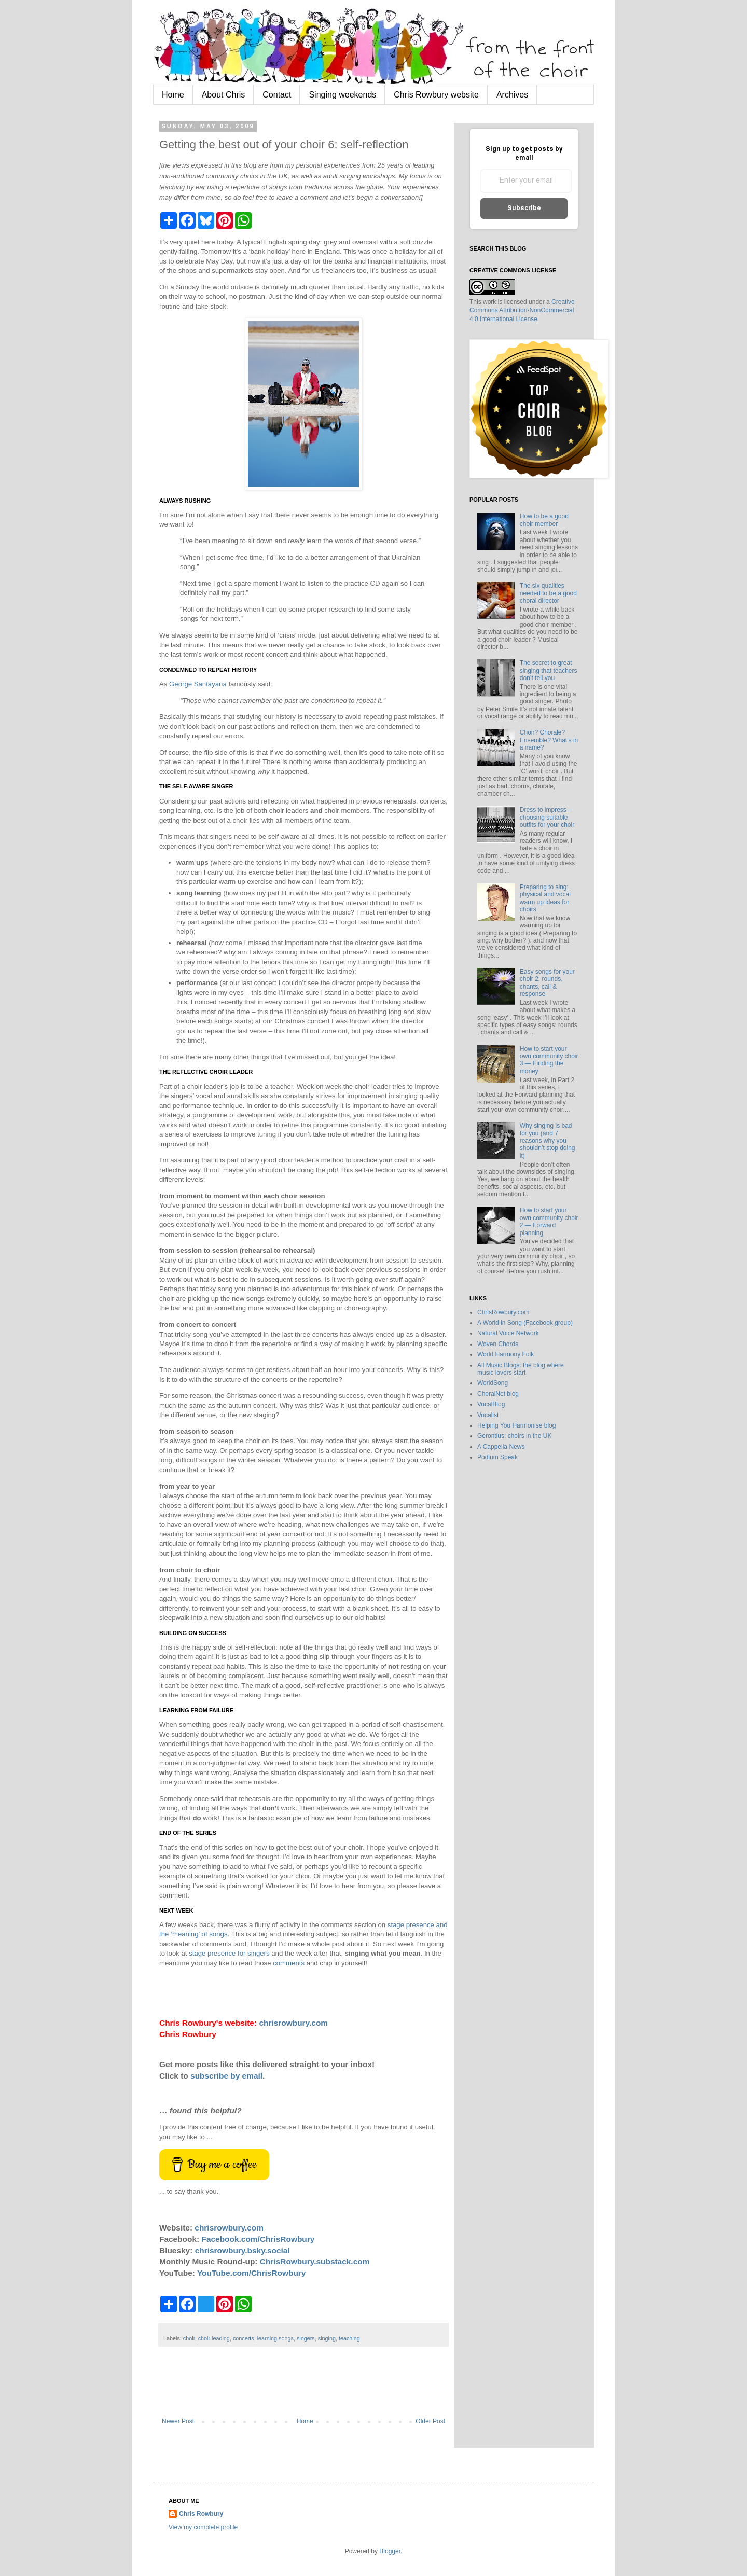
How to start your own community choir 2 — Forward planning (549, 1221)
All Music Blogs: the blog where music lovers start (520, 1369)
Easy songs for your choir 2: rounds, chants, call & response (547, 983)
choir (189, 2338)
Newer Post (178, 2421)
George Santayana (198, 684)
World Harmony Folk (505, 1354)
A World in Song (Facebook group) (525, 1322)
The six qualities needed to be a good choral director (548, 593)
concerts (243, 2338)
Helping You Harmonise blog (516, 1425)
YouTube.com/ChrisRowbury (251, 2272)
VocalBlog (491, 1404)
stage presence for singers (229, 1953)
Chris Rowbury (201, 2513)
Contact (276, 94)
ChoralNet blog (498, 1393)
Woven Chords (497, 1344)
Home (173, 94)
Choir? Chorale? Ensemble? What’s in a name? (549, 740)
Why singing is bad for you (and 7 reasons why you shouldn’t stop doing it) (547, 1140)
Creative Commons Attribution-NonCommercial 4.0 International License (522, 310)
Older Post (430, 2421)
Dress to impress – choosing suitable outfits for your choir (547, 817)
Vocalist (488, 1415)
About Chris (223, 94)
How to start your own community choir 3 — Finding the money (549, 1060)
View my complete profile (203, 2527)
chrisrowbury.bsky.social (242, 2250)
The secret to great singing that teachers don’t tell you (548, 670)
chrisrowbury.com (293, 2022)
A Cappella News (500, 1446)
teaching (349, 2338)
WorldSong (492, 1383)
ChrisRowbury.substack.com (315, 2261)
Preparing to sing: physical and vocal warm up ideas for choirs (545, 898)
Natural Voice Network (508, 1333)
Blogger (389, 2551)
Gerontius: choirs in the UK (514, 1435)
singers (306, 2338)
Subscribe (524, 208)
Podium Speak (497, 1457)
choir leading (214, 2338)
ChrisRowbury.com (503, 1312)
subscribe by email (226, 2075)
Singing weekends (342, 94)
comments (289, 1963)
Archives (512, 94)
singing (327, 2338)
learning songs (275, 2338)
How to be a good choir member (544, 520)
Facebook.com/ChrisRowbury (258, 2239)
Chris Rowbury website (436, 94)
